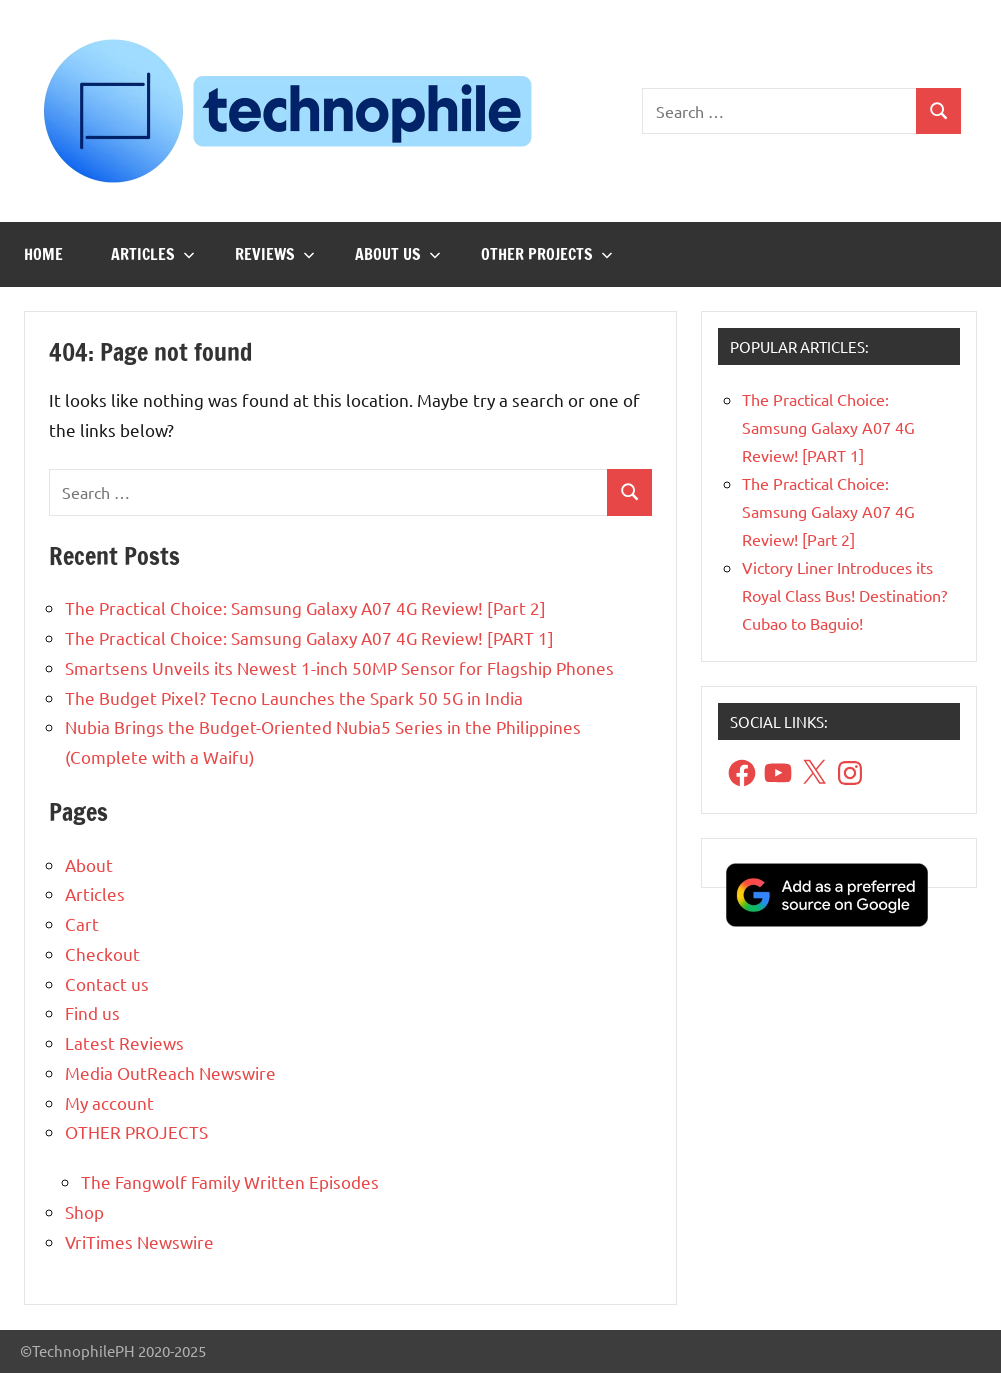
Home (43, 254)
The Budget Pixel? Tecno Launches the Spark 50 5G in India (294, 697)
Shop (84, 1211)
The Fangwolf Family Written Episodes (230, 1181)
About (89, 864)
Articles (153, 254)
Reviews (275, 254)
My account (109, 1102)
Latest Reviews (124, 1042)
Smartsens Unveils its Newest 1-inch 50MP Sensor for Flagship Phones (339, 667)
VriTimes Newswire (139, 1241)
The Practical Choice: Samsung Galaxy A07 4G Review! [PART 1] (309, 637)
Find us (92, 1012)
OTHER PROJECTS (547, 254)
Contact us (107, 983)
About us (398, 254)
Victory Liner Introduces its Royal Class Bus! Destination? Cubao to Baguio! (844, 595)
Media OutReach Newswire (170, 1072)
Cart (82, 923)
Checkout (102, 953)
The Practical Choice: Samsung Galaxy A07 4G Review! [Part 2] (305, 607)
